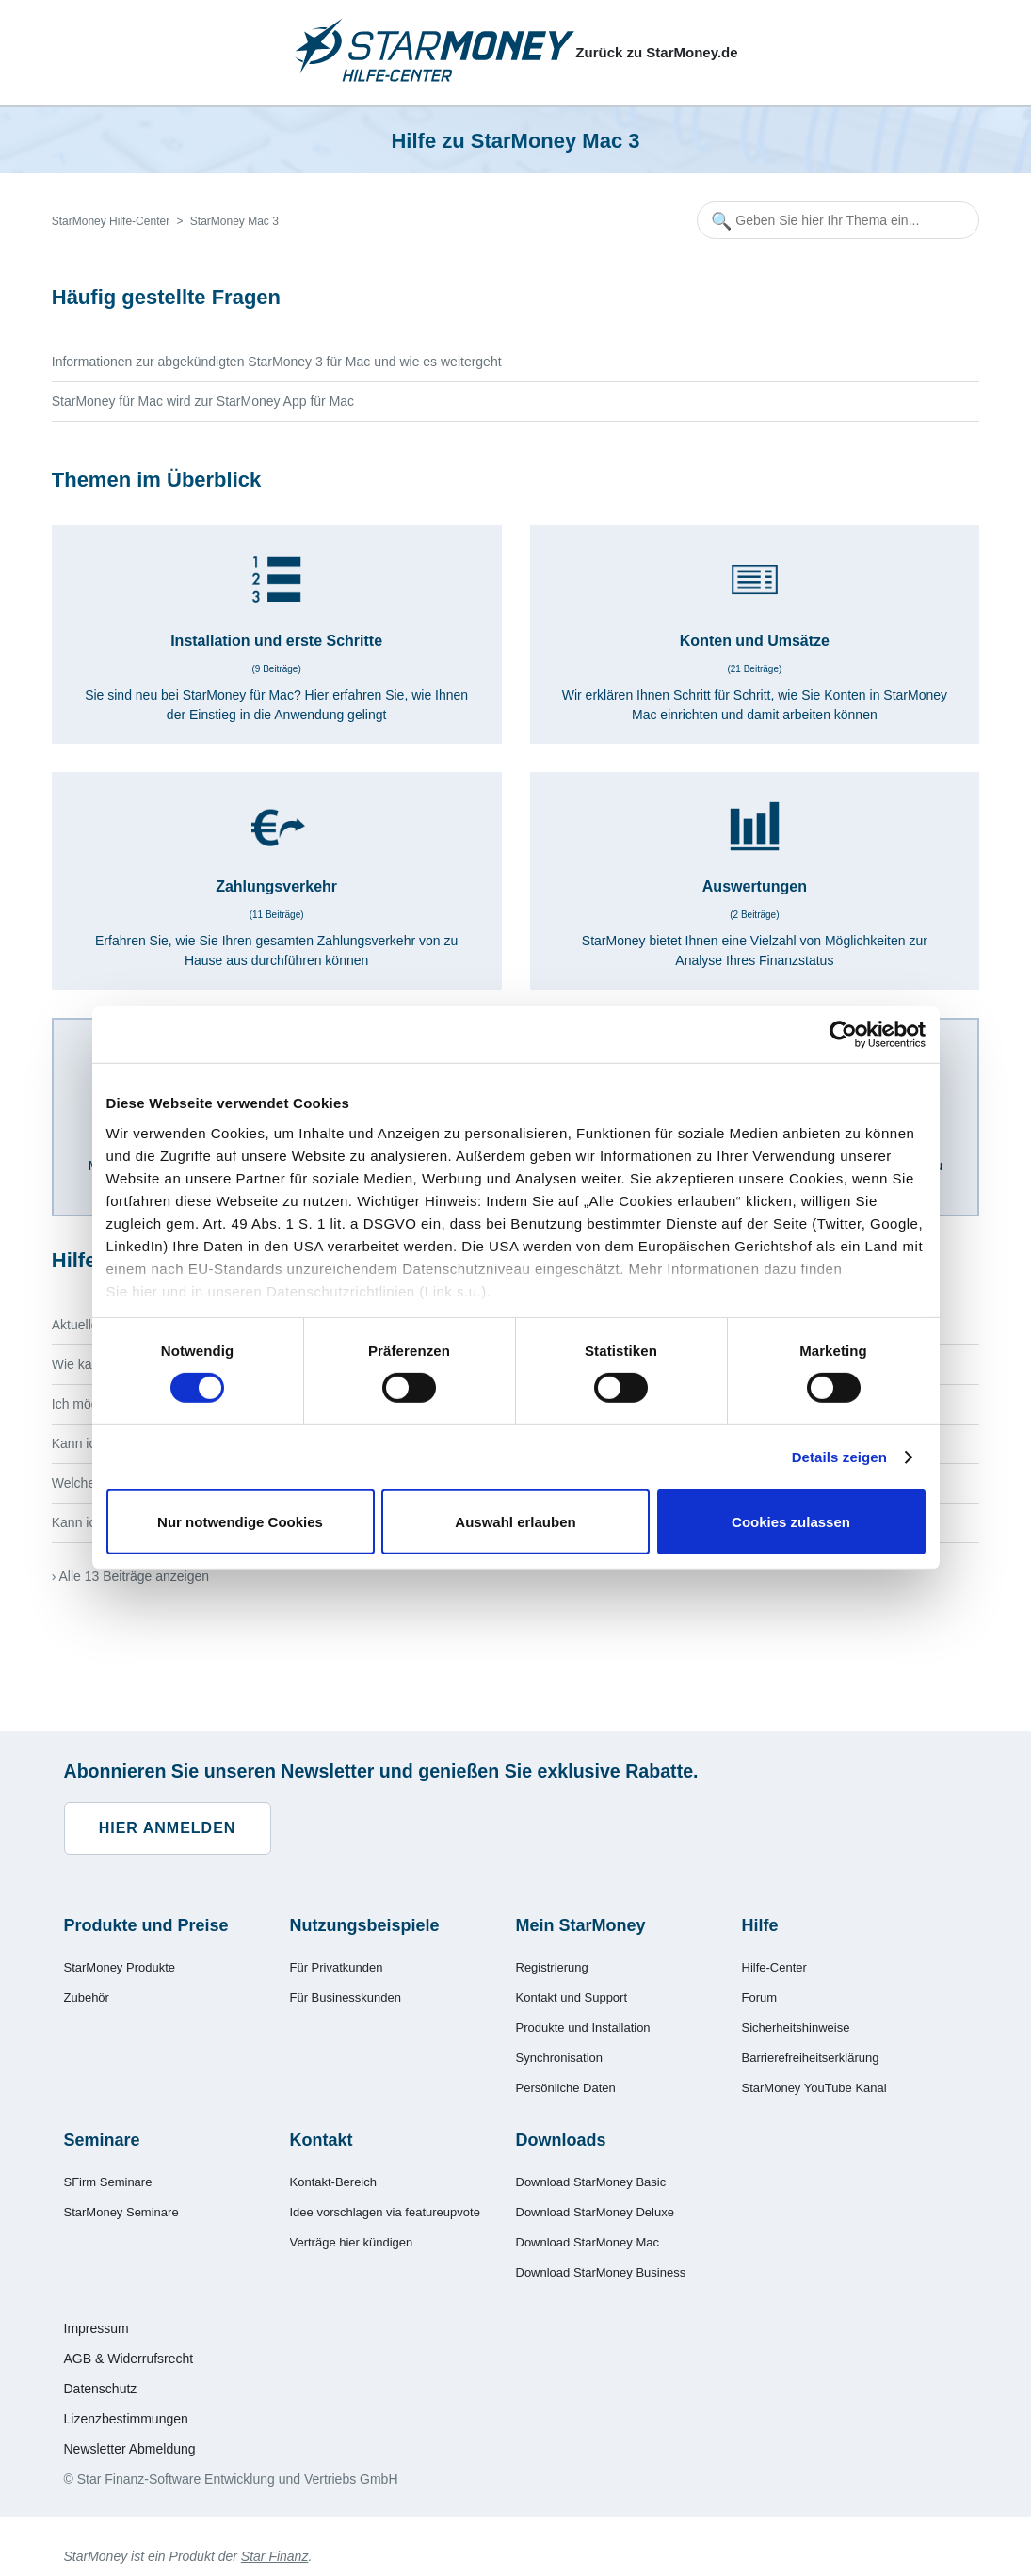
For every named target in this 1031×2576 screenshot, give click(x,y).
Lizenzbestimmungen (126, 2418)
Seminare (102, 2140)
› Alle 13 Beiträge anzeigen (130, 1576)
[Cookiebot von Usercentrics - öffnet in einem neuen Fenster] (843, 1035)
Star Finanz (275, 2556)
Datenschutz (100, 2388)
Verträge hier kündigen (351, 2242)
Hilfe (760, 1925)
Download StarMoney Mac (587, 2242)
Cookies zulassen (791, 1522)
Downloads (561, 2140)
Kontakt (321, 2140)
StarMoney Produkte (120, 1967)
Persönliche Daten (566, 2088)
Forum (760, 1997)
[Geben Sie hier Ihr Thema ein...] (838, 220)
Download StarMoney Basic (591, 2182)
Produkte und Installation (583, 2028)
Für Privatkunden (336, 1967)
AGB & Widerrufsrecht (129, 2358)
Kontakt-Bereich (334, 2182)
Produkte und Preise (146, 1925)
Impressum (96, 2328)
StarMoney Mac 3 (234, 221)
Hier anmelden (167, 1828)
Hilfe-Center (774, 1967)
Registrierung (552, 1967)
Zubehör (86, 1997)
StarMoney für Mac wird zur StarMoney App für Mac (203, 401)
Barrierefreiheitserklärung (810, 2058)
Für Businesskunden (346, 1997)
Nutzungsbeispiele (365, 1925)
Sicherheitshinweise (796, 2028)
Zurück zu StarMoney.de (656, 52)
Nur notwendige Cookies (240, 1522)
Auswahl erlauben (515, 1522)
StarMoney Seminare (121, 2212)
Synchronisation (560, 2058)
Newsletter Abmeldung (130, 2448)
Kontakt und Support (572, 1997)
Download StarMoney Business (601, 2272)
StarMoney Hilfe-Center (110, 221)
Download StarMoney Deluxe (595, 2212)
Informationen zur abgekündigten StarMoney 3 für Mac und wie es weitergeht (277, 361)
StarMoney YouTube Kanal (814, 2088)
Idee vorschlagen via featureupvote (385, 2212)
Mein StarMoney (581, 1925)
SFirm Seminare (108, 2182)
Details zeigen (839, 1457)
